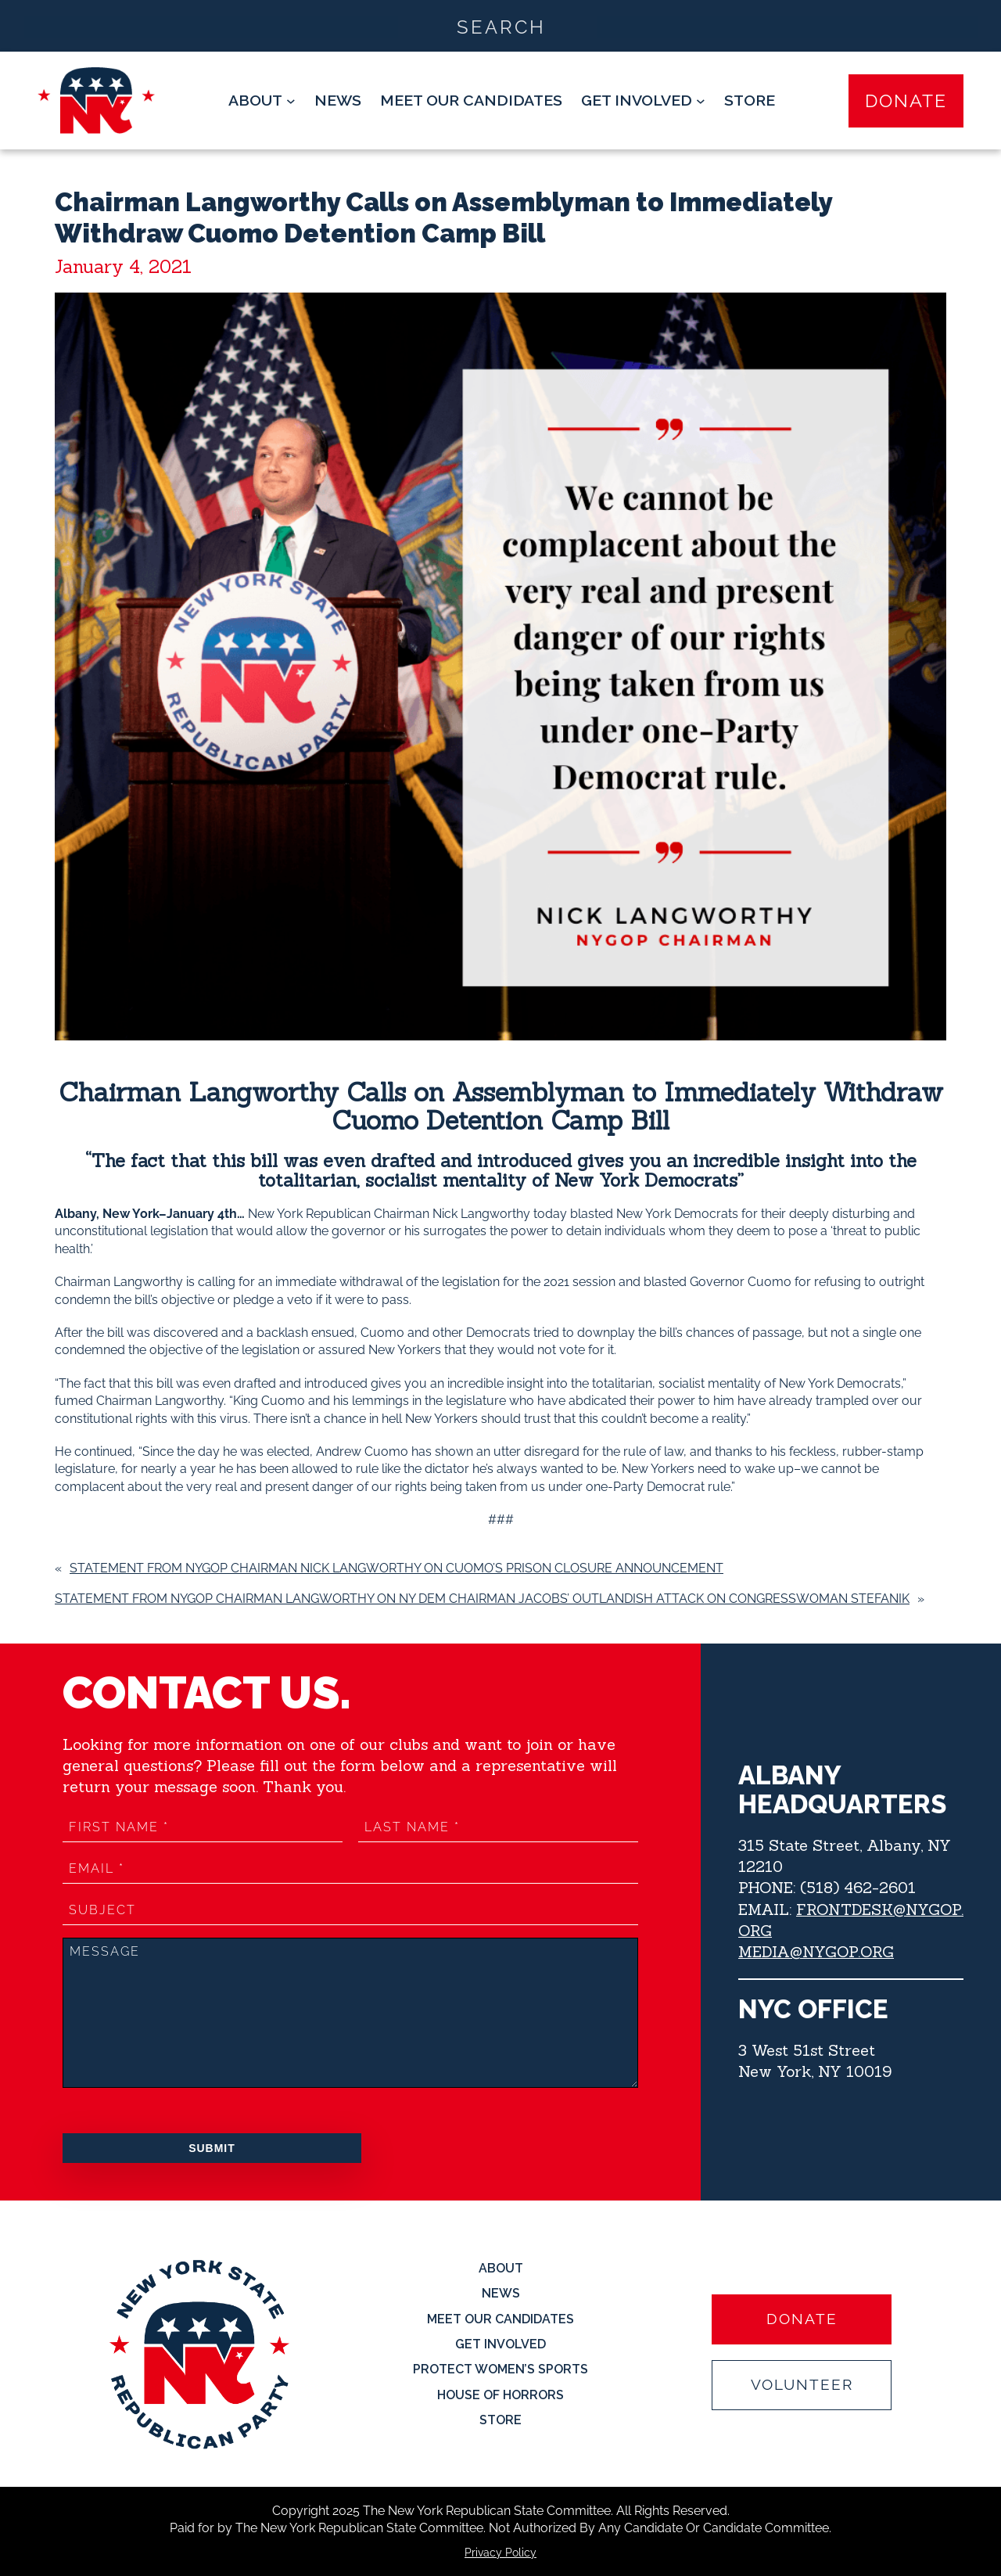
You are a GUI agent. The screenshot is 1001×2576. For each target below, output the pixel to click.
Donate (906, 100)
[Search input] (501, 26)
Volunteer (802, 2385)
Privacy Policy (500, 2552)
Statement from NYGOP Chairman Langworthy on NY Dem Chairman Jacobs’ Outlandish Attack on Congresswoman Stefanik (482, 1598)
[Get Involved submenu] (643, 100)
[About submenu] (262, 100)
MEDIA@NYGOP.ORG (816, 1951)
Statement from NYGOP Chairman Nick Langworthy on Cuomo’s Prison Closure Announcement (396, 1568)
